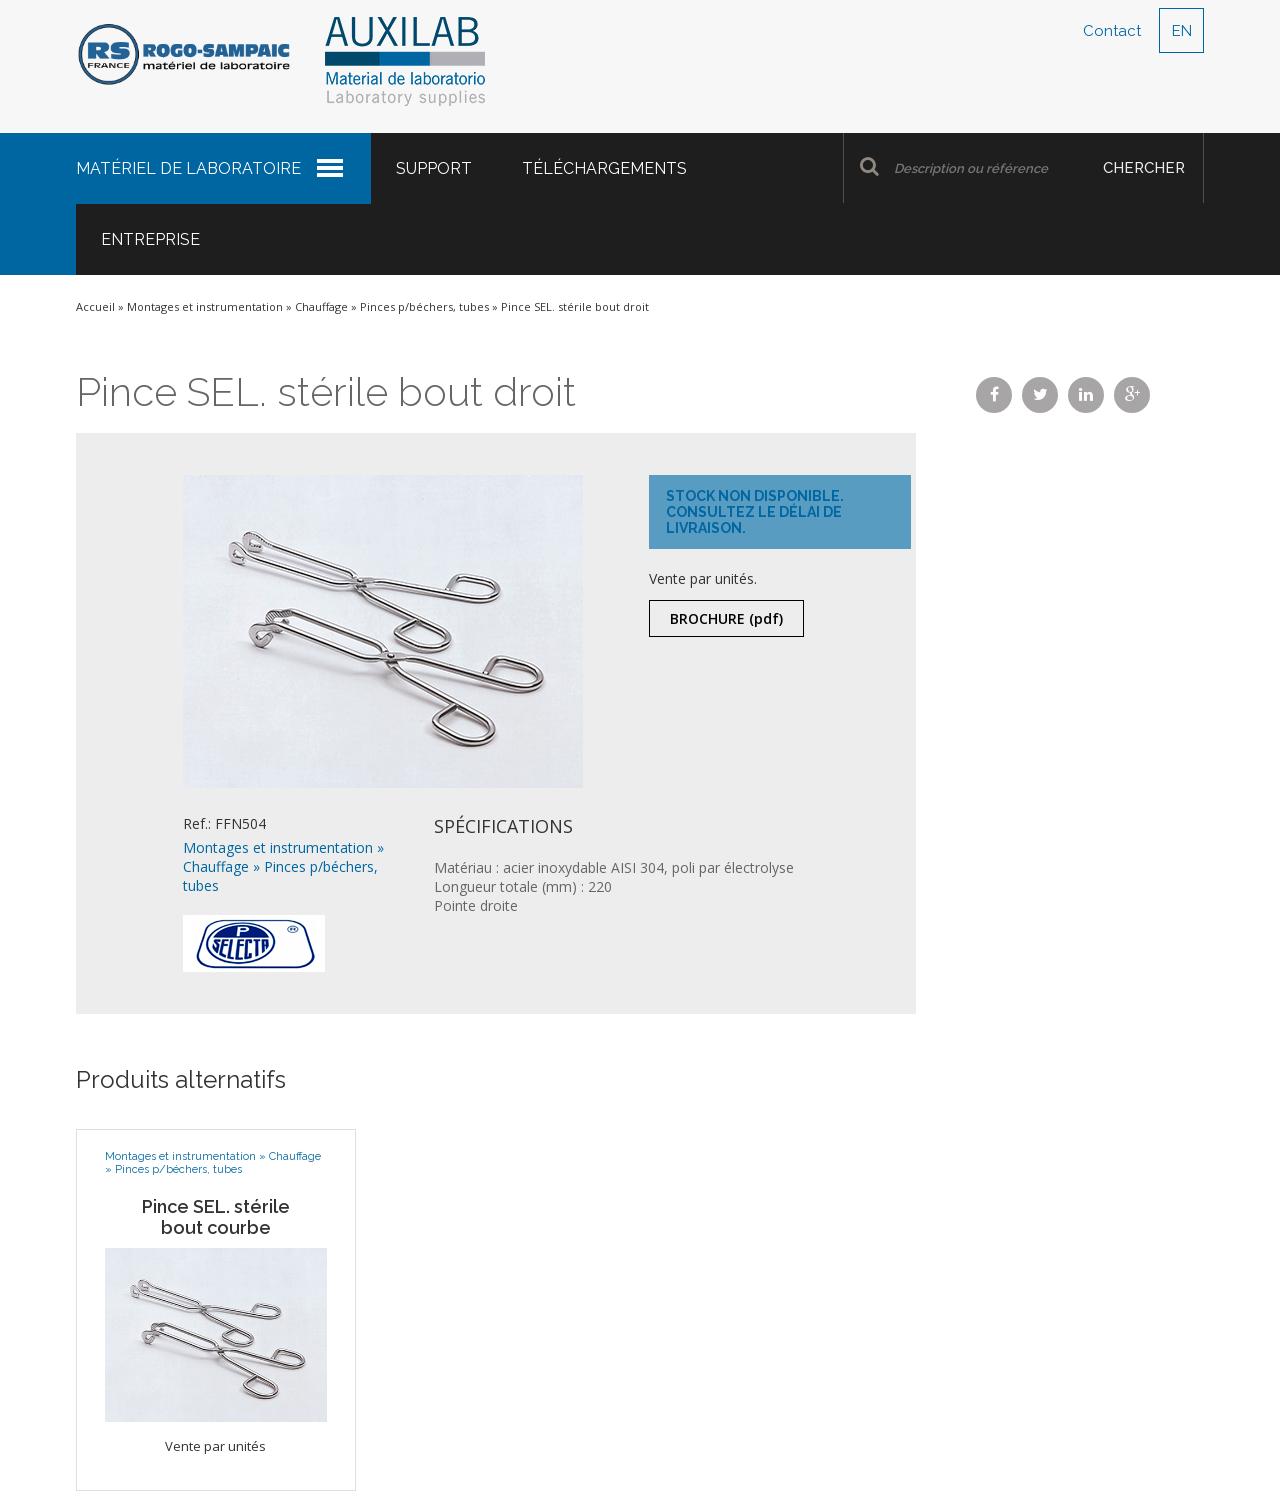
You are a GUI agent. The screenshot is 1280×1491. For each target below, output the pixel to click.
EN (1182, 31)
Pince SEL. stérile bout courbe (216, 1217)
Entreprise (150, 239)
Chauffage (321, 306)
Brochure (726, 618)
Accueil (95, 306)
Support (434, 168)
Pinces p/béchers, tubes (424, 306)
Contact (1112, 31)
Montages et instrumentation (205, 306)
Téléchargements (604, 168)
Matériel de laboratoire (188, 168)
